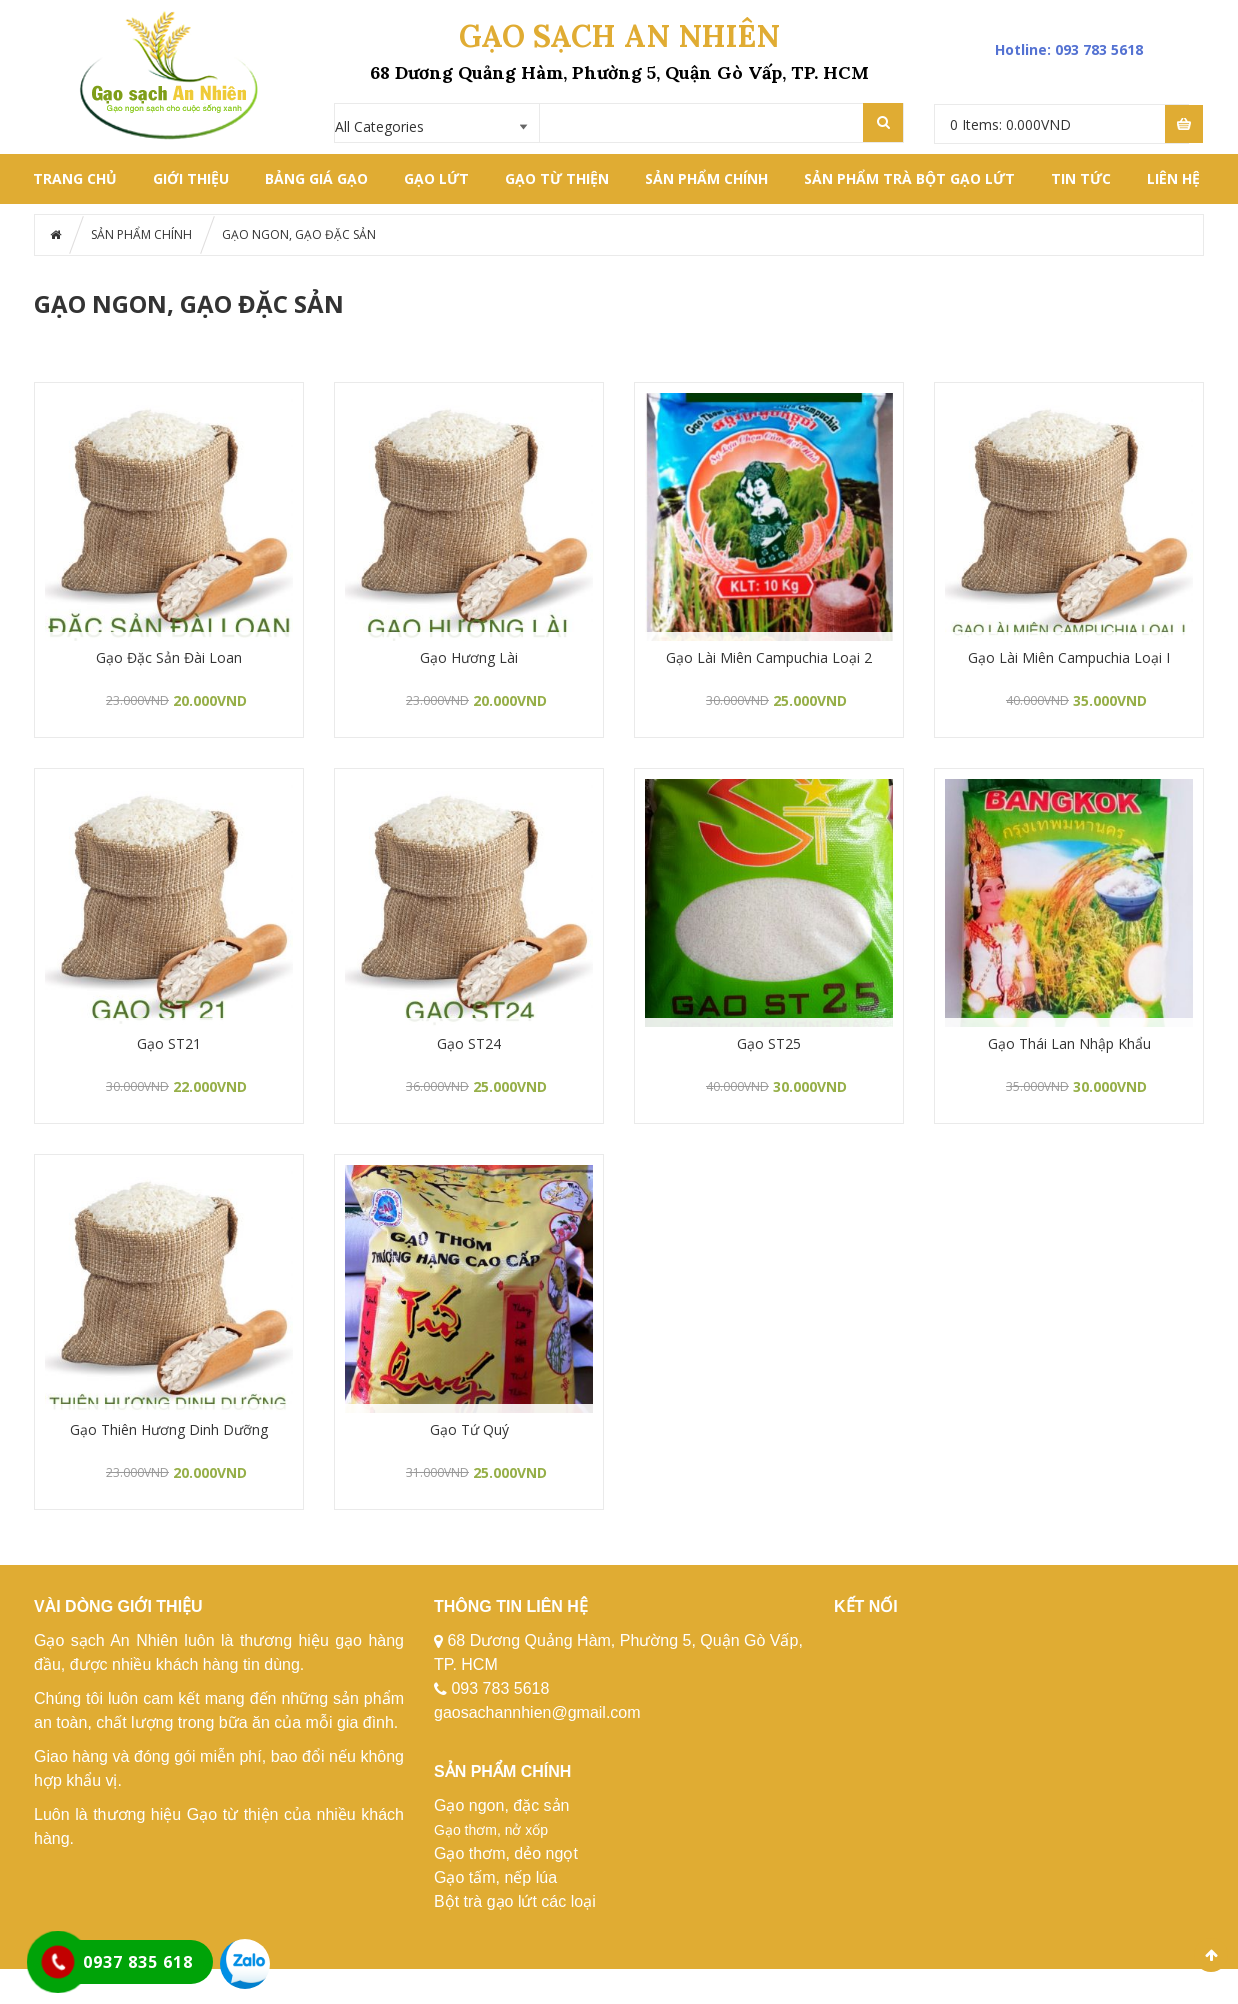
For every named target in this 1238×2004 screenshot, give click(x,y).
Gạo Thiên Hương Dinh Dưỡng (169, 1429)
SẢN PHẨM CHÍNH (706, 178)
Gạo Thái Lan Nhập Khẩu (1069, 1043)
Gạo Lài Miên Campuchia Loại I (1069, 657)
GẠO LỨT (436, 178)
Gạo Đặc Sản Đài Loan (169, 657)
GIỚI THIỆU (191, 178)
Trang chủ (75, 178)
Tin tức (1081, 178)
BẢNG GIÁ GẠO (316, 178)
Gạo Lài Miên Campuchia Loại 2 (769, 657)
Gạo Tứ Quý (469, 1429)
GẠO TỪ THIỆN (557, 178)
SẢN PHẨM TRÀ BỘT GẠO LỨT (909, 178)
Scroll (1211, 1955)
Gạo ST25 (769, 1043)
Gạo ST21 (169, 1043)
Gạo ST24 (469, 1043)
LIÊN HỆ (1173, 178)
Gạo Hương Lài (469, 657)
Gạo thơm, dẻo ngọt (506, 1853)
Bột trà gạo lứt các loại (515, 1901)
